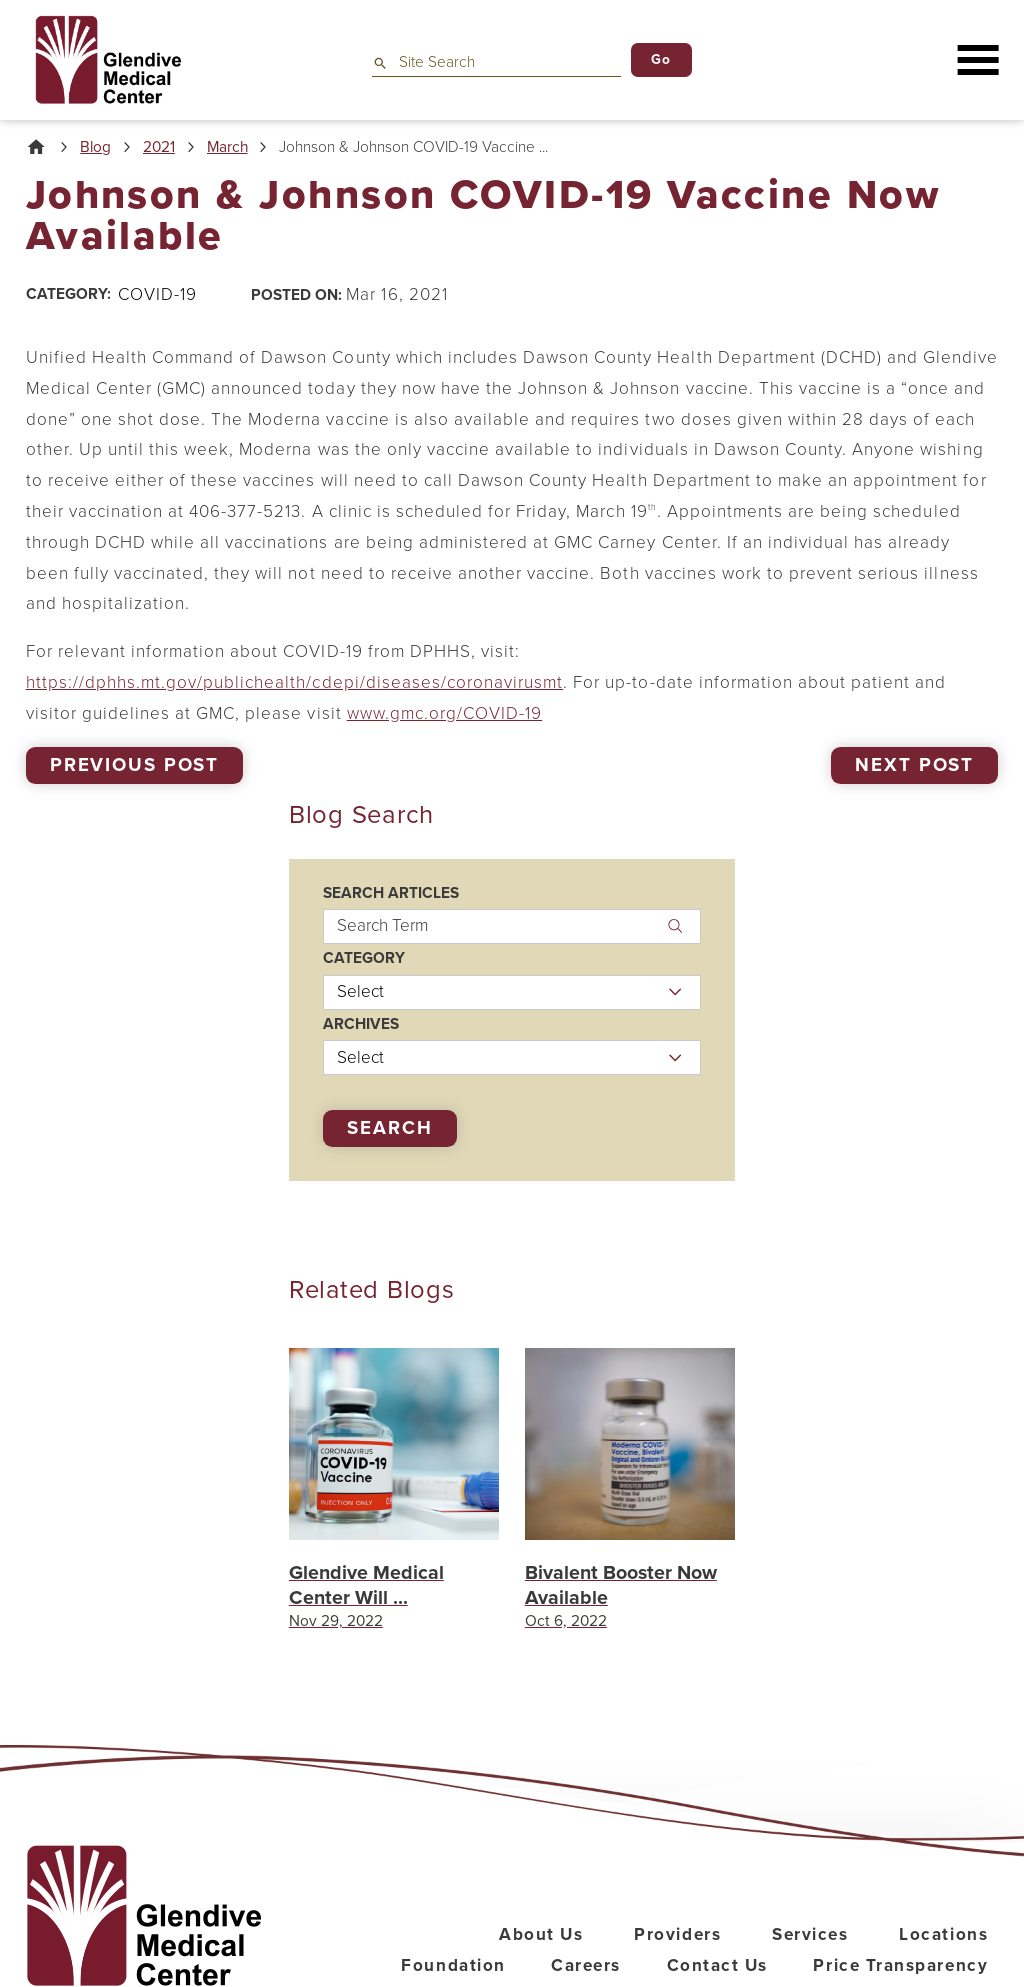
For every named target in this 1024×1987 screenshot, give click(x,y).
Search (389, 1128)
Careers (586, 1965)
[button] (978, 60)
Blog (95, 147)
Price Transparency (900, 1965)
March (227, 147)
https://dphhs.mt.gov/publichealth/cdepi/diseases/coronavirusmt (295, 682)
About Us (541, 1934)
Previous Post (134, 765)
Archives (361, 1024)
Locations (943, 1934)
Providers (677, 1934)
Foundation (453, 1965)
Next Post (914, 765)
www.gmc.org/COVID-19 (445, 713)
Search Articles (391, 893)
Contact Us (717, 1965)
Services (810, 1934)
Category (364, 958)
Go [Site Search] (661, 59)
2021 (159, 147)
